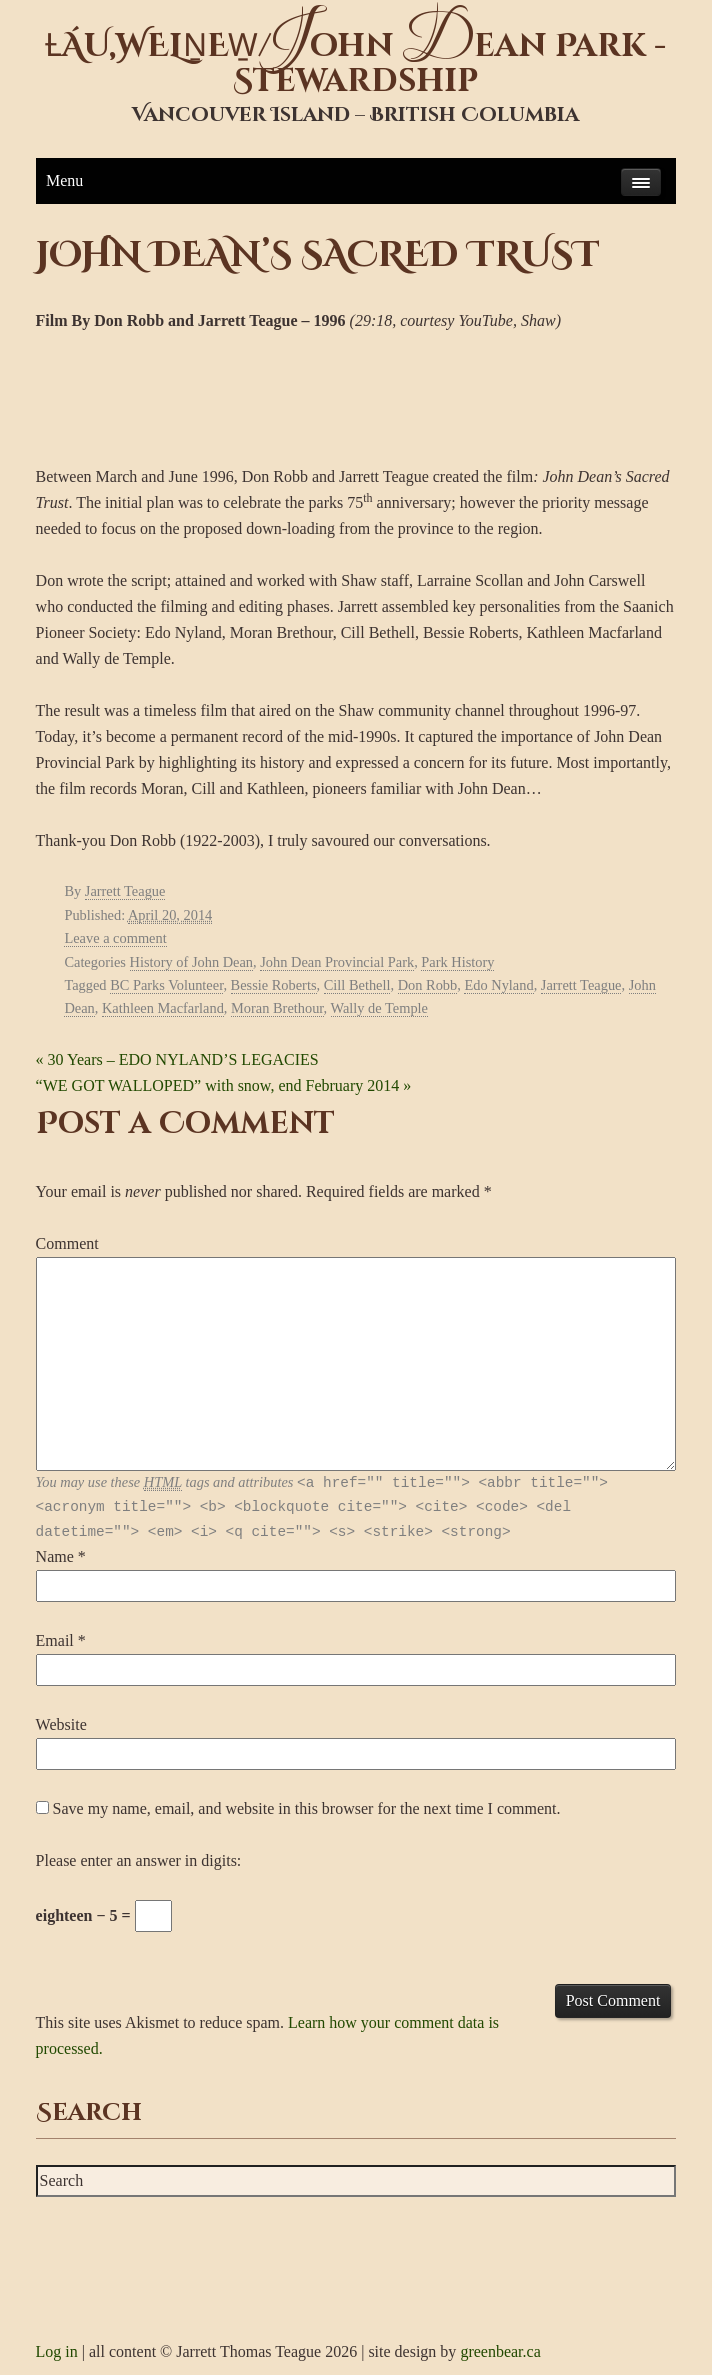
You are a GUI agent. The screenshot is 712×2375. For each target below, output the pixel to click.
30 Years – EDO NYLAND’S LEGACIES (177, 1059)
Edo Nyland (498, 985)
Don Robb (428, 985)
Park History (457, 962)
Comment (67, 1243)
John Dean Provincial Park (337, 962)
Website (61, 1724)
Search (89, 2113)
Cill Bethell (357, 985)
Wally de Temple (379, 1008)
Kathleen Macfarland (163, 1008)
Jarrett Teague (125, 891)
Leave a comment (115, 938)
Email (55, 1640)
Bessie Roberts (274, 985)
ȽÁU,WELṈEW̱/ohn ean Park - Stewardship (355, 64)
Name (55, 1556)
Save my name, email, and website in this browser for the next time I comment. (307, 1808)
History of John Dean (192, 962)
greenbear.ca (500, 2351)
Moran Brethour (277, 1008)
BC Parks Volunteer (166, 985)
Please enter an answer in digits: (139, 1860)
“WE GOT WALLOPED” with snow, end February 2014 (224, 1085)
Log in (57, 2351)
